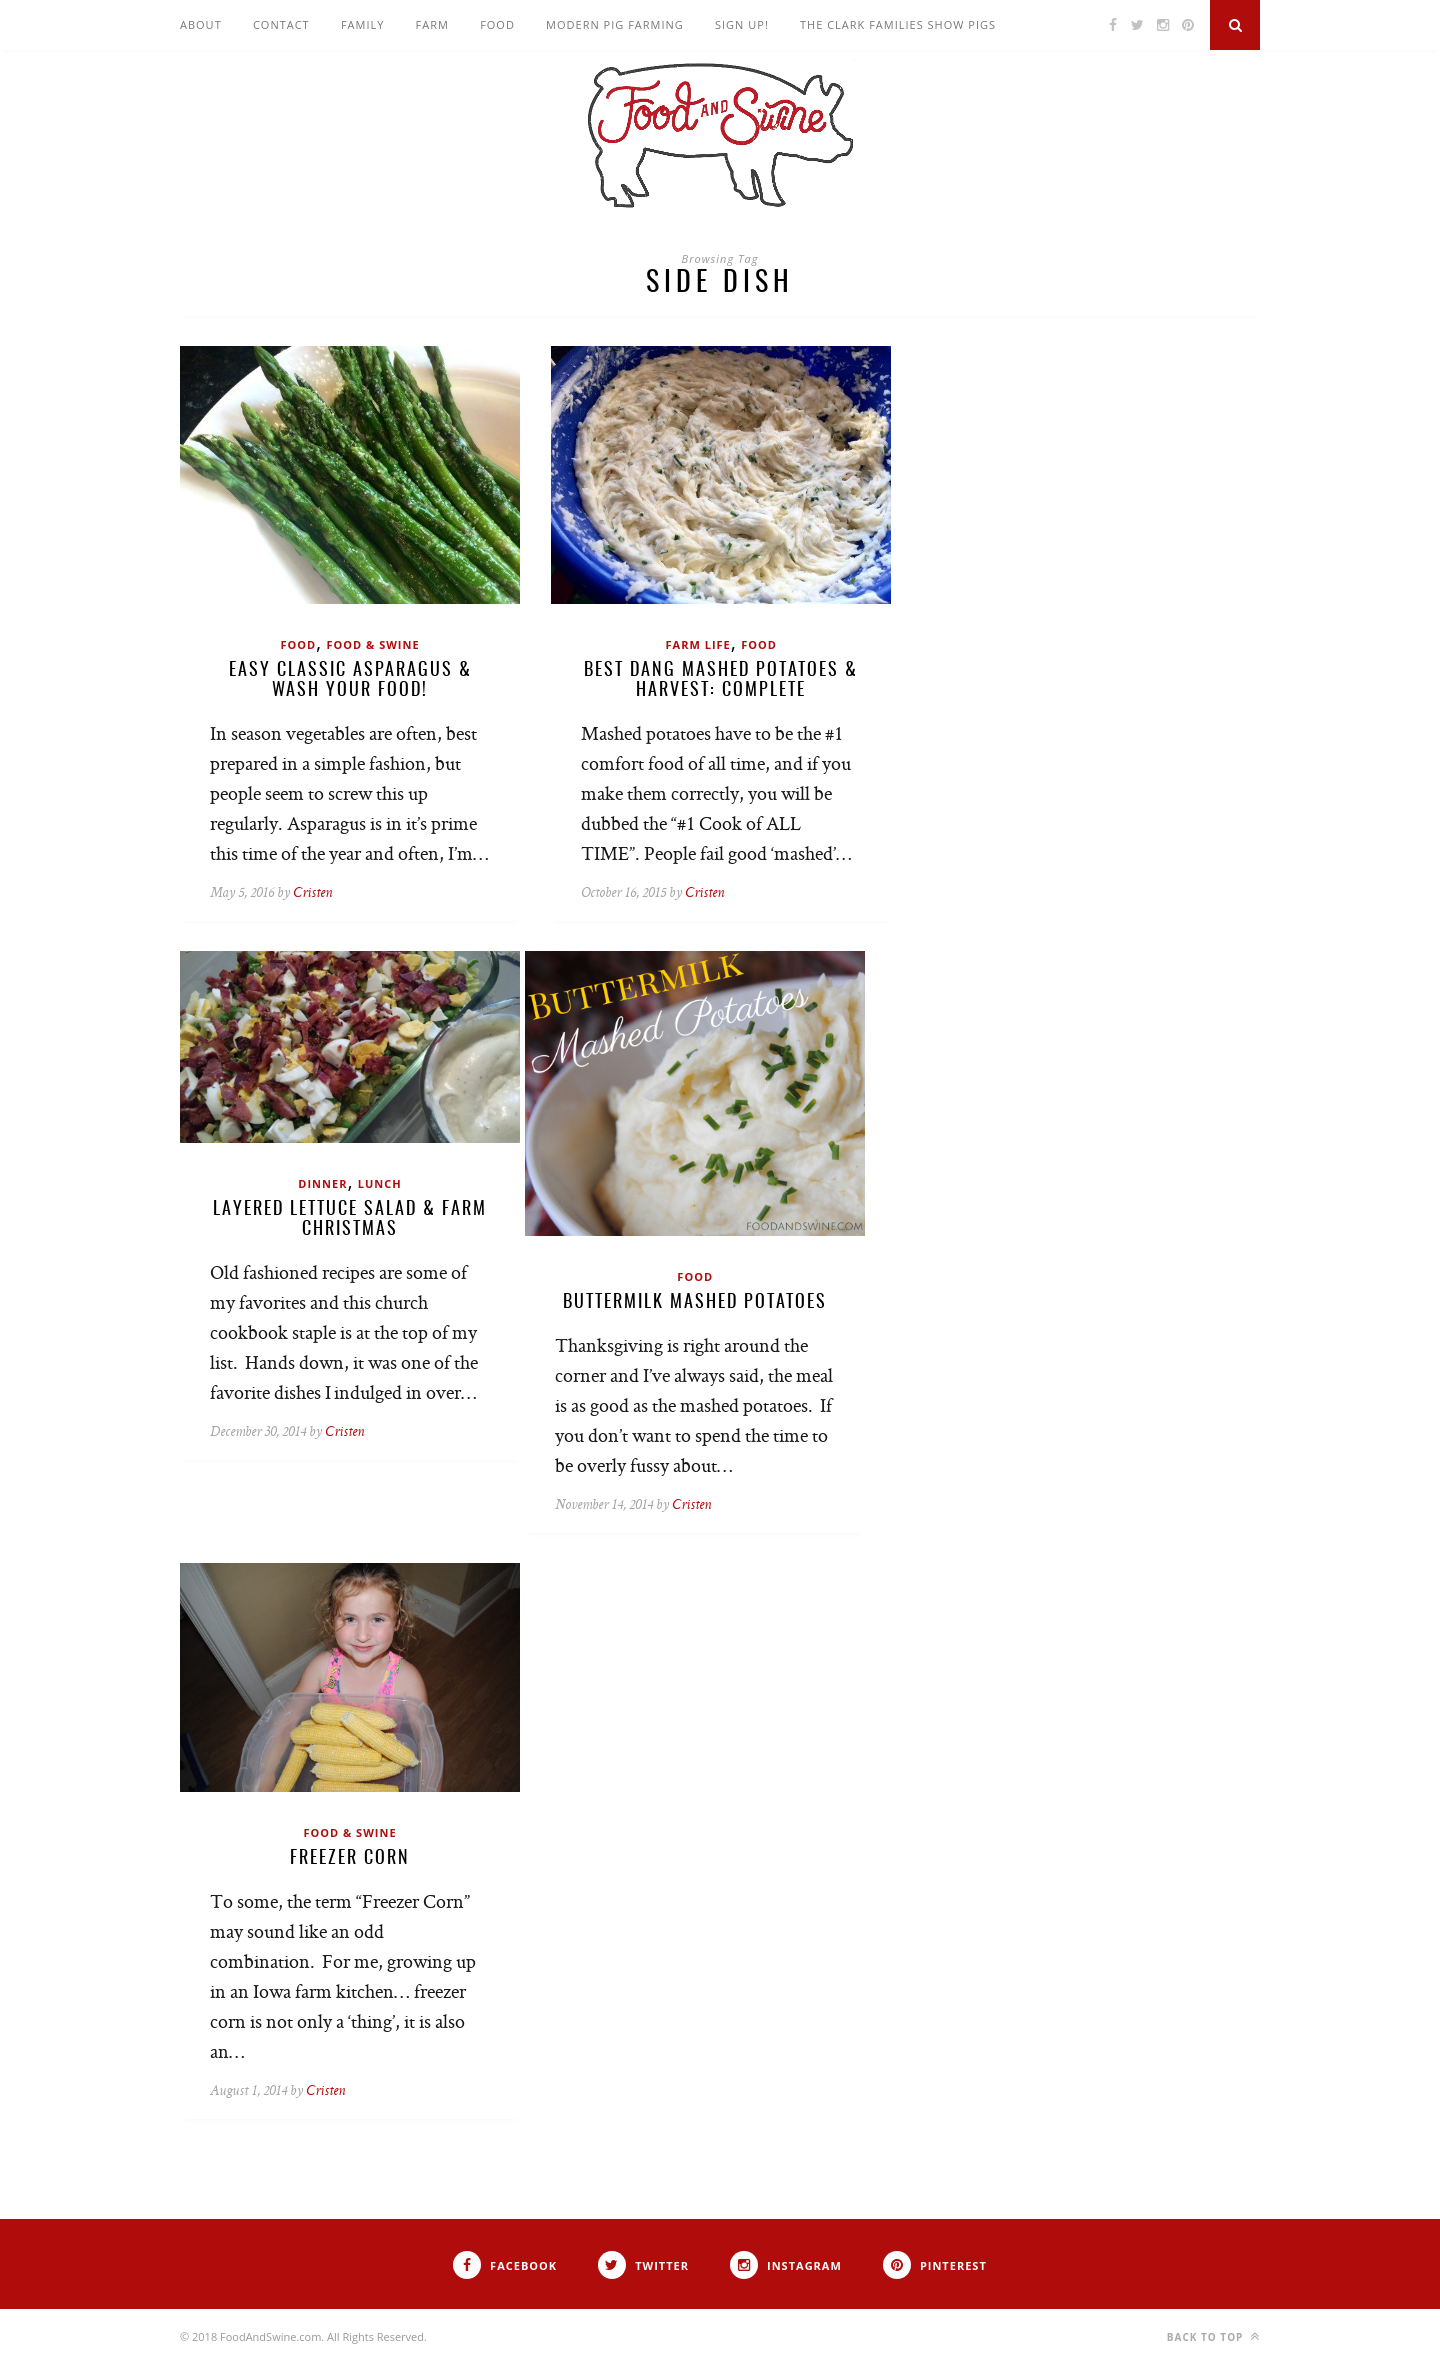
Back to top (1213, 2336)
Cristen (312, 893)
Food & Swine (372, 644)
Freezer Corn (350, 1859)
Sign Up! (742, 24)
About (201, 24)
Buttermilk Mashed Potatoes (695, 1303)
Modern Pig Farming (615, 24)
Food (497, 24)
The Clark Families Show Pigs (898, 24)
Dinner (322, 1183)
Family (363, 24)
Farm (432, 24)
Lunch (380, 1183)
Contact (281, 24)
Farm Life (698, 644)
